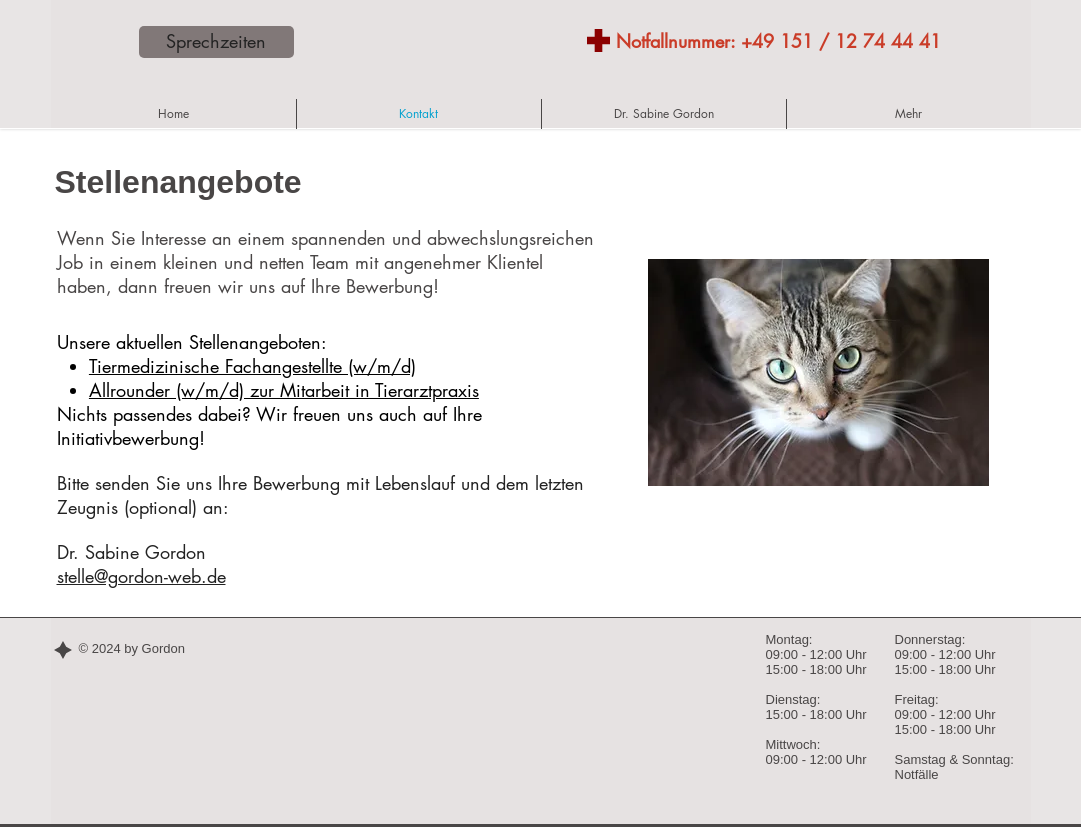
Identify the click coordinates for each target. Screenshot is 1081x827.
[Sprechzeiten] (216, 42)
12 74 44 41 (888, 41)
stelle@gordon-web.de (141, 576)
